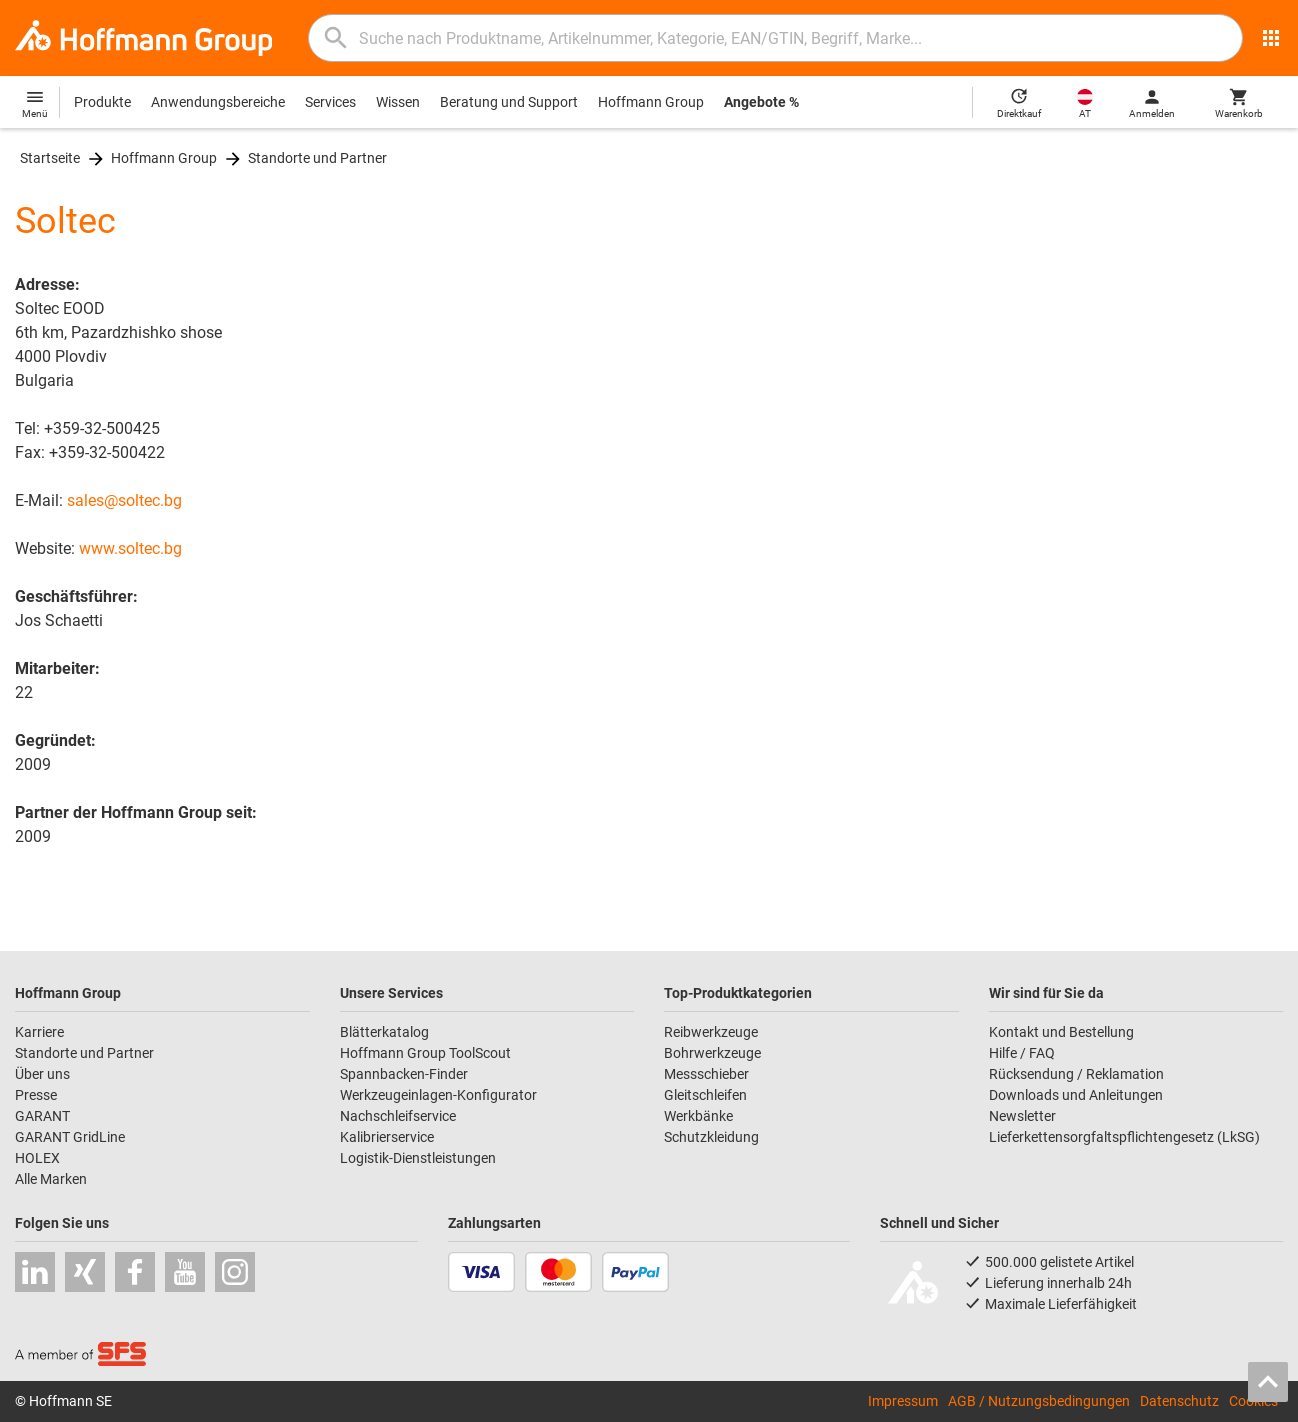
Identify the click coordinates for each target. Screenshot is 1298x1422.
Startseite (50, 158)
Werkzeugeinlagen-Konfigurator (438, 1095)
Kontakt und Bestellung (1061, 1032)
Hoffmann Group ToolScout (425, 1053)
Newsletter (1022, 1116)
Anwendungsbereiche (218, 102)
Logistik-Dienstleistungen (418, 1158)
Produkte (102, 102)
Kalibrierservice (387, 1137)
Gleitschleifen (705, 1095)
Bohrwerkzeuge (712, 1053)
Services (330, 102)
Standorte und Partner (317, 158)
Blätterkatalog (384, 1032)
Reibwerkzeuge (711, 1032)
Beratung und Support (509, 102)
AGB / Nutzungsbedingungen (1039, 1401)
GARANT (42, 1116)
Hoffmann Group (651, 102)
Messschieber (706, 1074)
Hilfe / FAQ (1022, 1053)
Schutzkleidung (711, 1137)
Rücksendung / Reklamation (1076, 1074)
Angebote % (761, 102)
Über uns (42, 1074)
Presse (36, 1095)
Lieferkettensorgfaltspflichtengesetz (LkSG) (1124, 1137)
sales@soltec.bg (124, 500)
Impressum (903, 1401)
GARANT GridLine (70, 1137)
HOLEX (37, 1158)
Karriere (39, 1032)
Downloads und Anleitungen (1076, 1095)
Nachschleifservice (398, 1116)
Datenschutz (1179, 1401)
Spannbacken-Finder (404, 1074)
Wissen (398, 102)
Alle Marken (51, 1179)
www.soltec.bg (130, 548)
